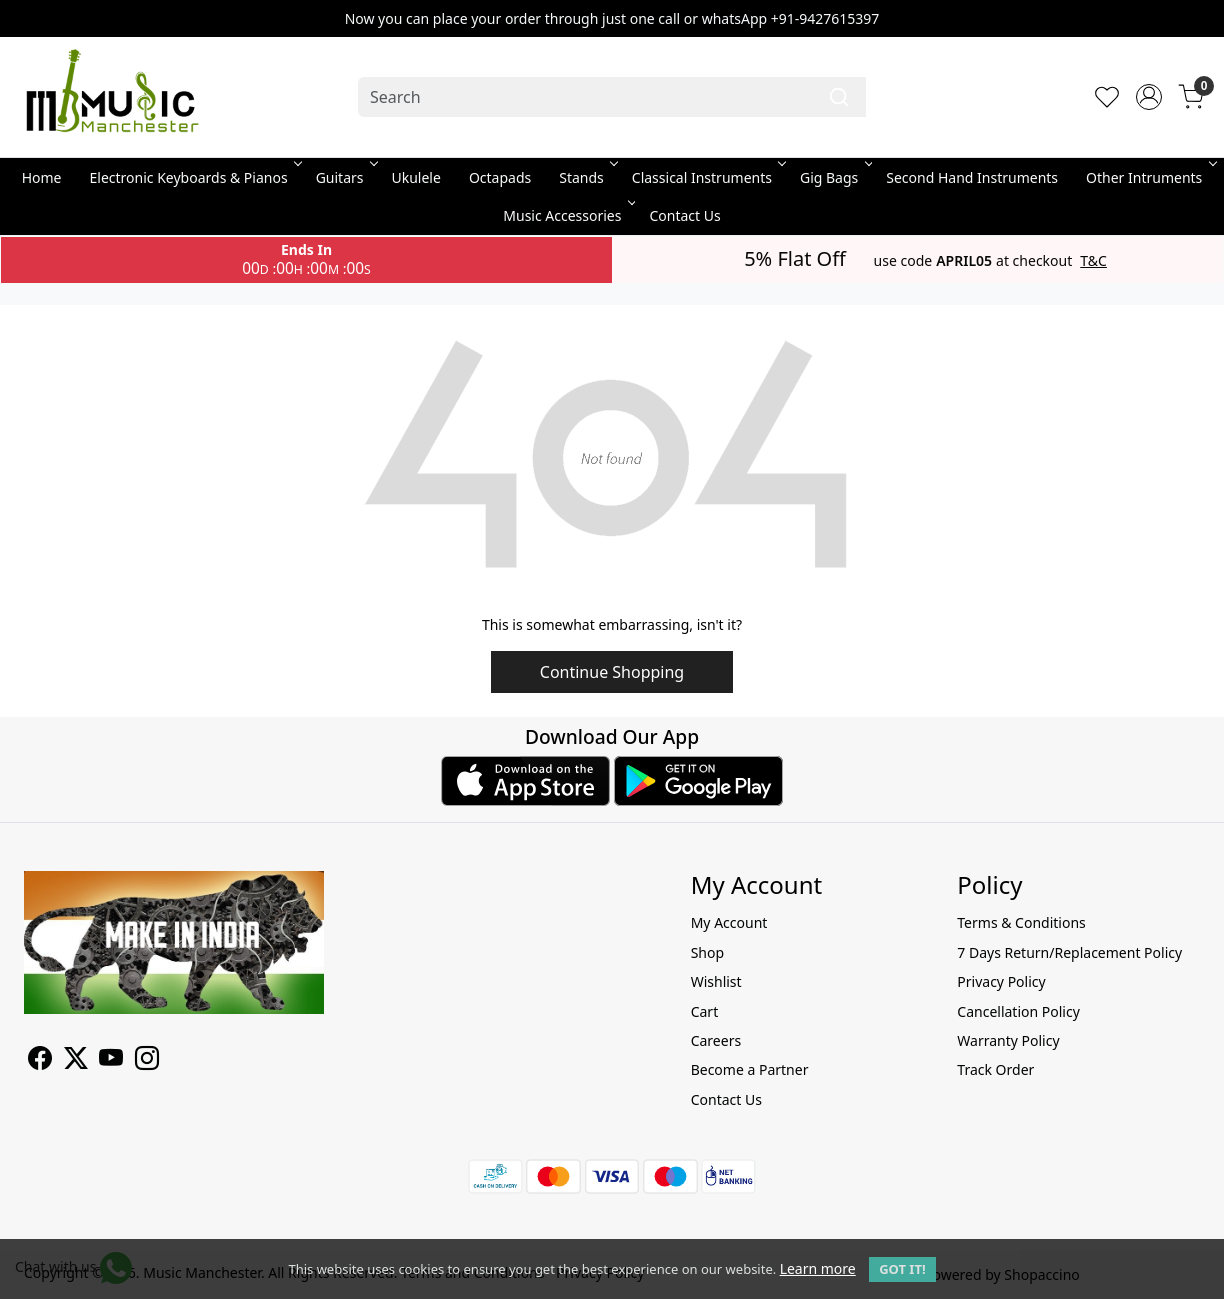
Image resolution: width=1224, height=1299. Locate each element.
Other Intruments (1149, 177)
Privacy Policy (1001, 981)
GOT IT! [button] (902, 1269)
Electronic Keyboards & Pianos (194, 177)
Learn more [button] (818, 1268)
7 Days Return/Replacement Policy (1069, 952)
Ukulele (416, 177)
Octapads (500, 177)
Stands (587, 177)
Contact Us (684, 215)
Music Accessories (567, 215)
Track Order (995, 1069)
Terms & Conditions (1021, 922)
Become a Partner (750, 1069)
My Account (729, 922)
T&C (1093, 261)
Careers (716, 1040)
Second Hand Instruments (972, 177)
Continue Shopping (612, 672)
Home (42, 177)
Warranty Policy (1008, 1040)
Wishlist (716, 981)
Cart (705, 1011)
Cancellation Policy (1018, 1011)
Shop (707, 952)
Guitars (345, 177)
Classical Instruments (707, 177)
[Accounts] (1149, 97)
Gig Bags (834, 177)
